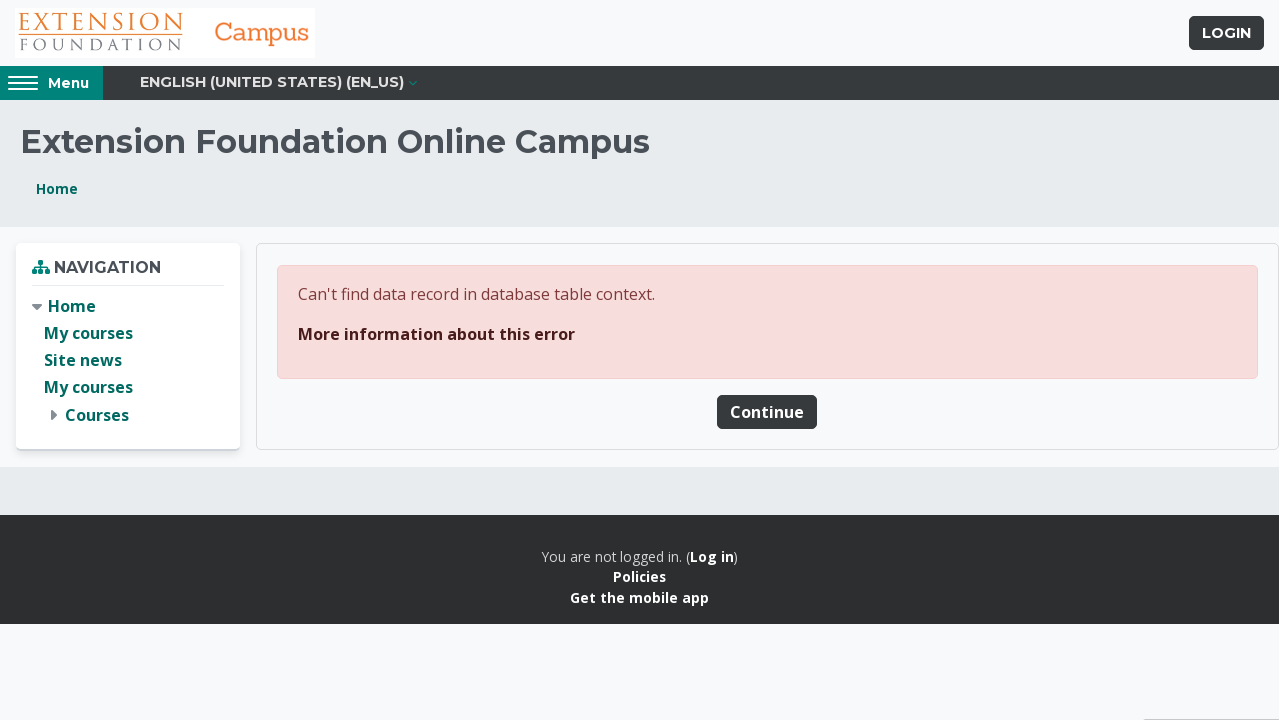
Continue (767, 412)
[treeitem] (128, 361)
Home (57, 188)
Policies (639, 576)
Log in (712, 556)
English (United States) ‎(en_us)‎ (272, 82)
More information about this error (436, 334)
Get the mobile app (639, 597)
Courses (97, 415)
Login (1226, 33)
